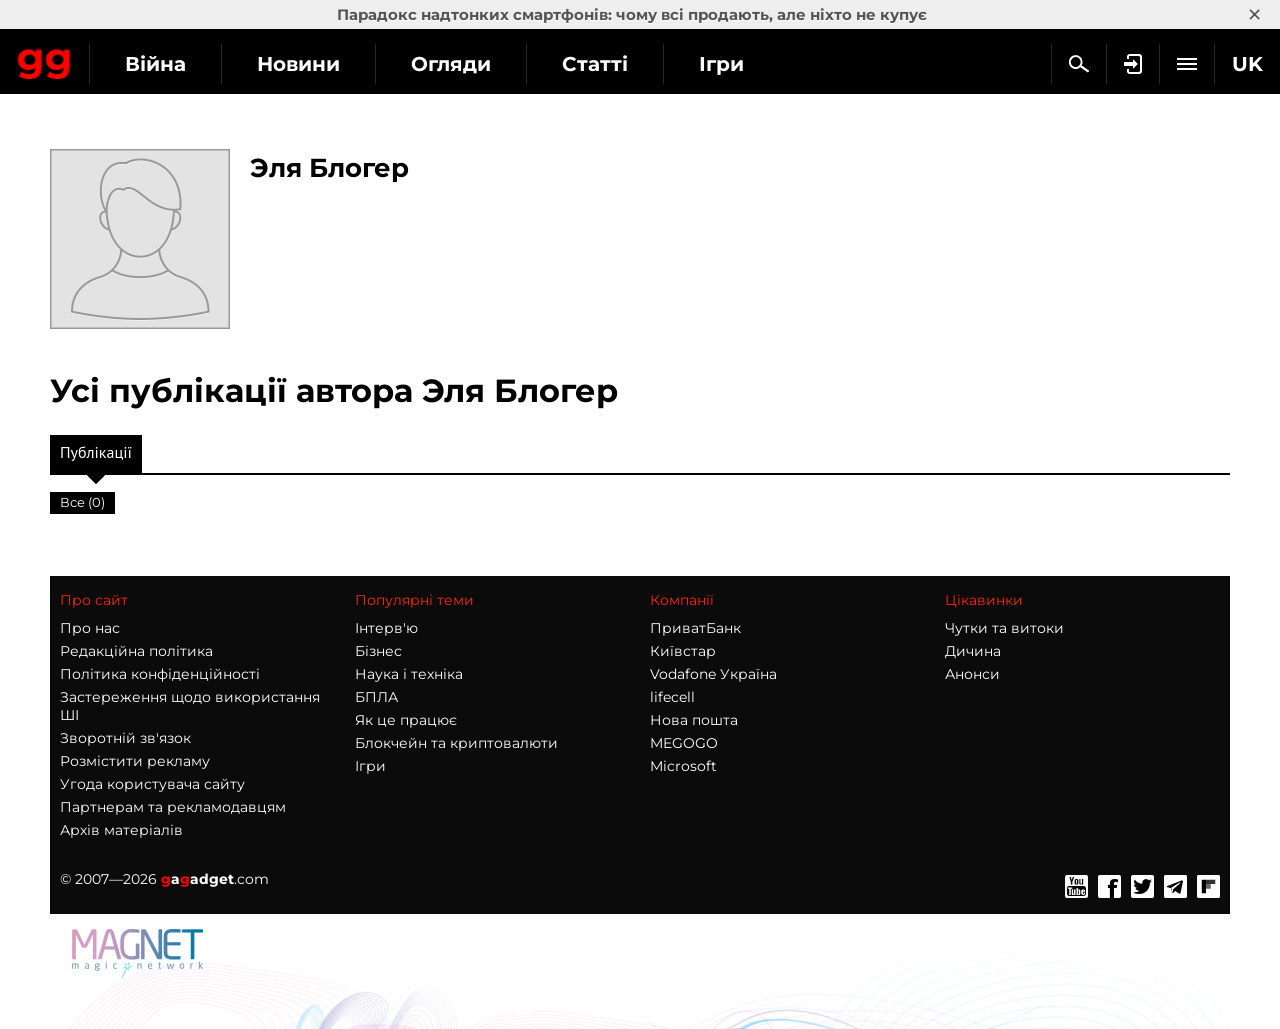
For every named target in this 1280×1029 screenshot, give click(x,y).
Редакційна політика (136, 651)
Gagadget (134, 61)
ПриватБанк (695, 628)
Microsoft (683, 766)
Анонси (972, 674)
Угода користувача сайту (152, 784)
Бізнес (378, 651)
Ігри (370, 766)
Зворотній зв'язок (125, 738)
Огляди (631, 64)
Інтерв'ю (386, 628)
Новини (478, 64)
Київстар (683, 651)
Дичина (973, 651)
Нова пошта (694, 720)
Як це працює (406, 720)
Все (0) (82, 502)
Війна (335, 64)
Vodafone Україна (713, 674)
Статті (775, 64)
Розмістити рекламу (135, 761)
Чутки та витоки (1004, 628)
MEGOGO (684, 743)
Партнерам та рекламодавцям (173, 807)
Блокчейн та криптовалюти (456, 743)
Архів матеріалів (121, 830)
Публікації (96, 457)
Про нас (90, 628)
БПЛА (376, 697)
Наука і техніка (409, 674)
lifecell (672, 697)
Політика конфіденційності (160, 674)
